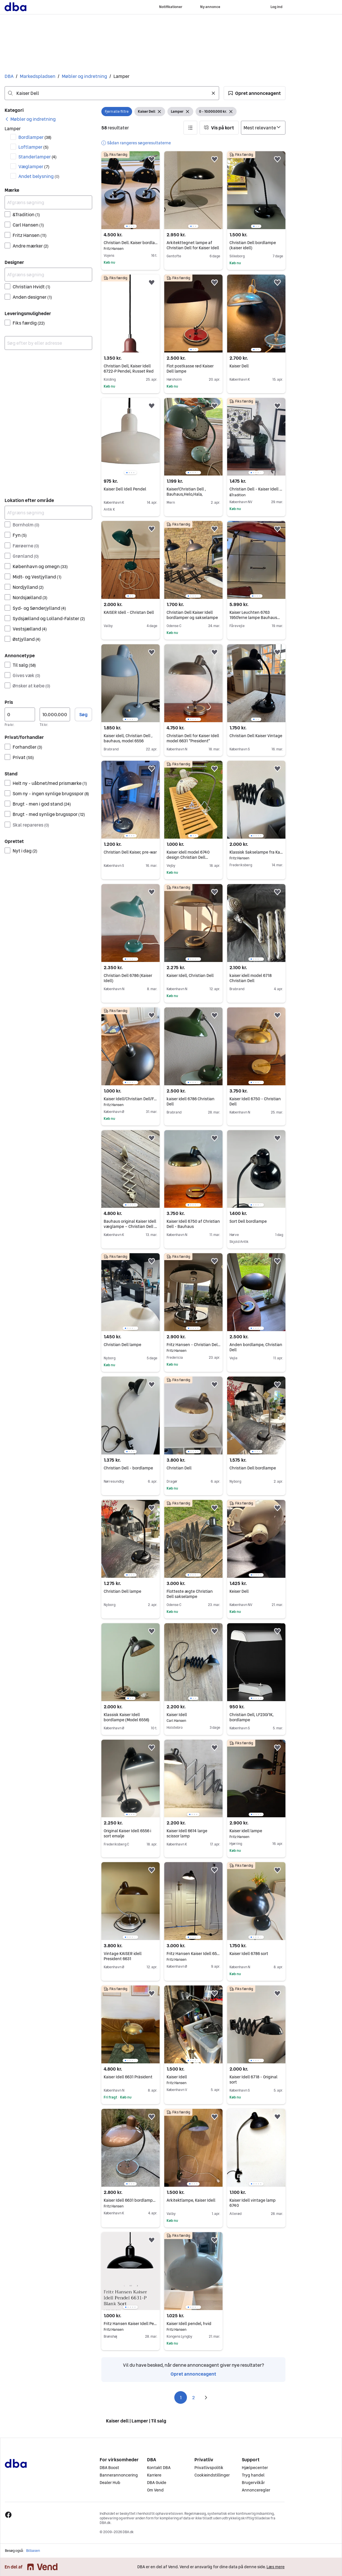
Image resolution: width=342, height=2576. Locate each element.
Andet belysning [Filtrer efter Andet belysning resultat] (38, 176)
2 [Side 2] (193, 2397)
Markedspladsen (37, 76)
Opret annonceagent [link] (193, 2373)
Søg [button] (83, 714)
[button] (254, 93)
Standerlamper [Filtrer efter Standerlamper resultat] (37, 156)
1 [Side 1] (181, 2397)
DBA (9, 76)
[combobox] (112, 93)
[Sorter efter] (263, 128)
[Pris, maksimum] (55, 714)
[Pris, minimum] (20, 714)
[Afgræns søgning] (48, 202)
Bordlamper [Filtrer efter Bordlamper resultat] (34, 137)
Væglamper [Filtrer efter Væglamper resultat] (33, 166)
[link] (30, 119)
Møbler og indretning (84, 76)
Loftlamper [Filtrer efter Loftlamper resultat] (33, 146)
